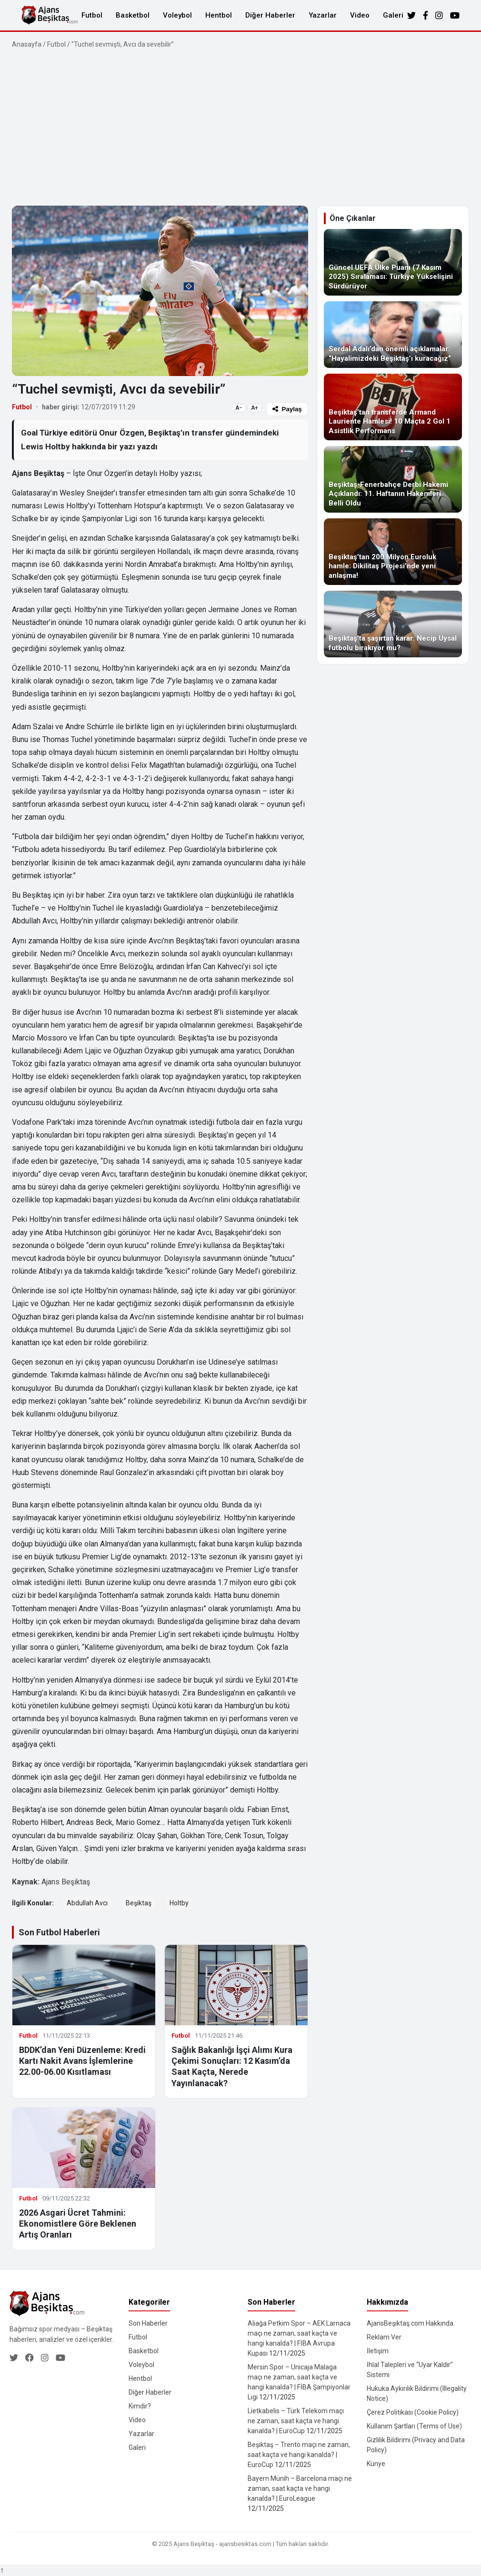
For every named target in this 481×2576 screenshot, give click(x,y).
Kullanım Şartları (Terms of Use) (414, 2426)
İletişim (378, 2351)
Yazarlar (323, 15)
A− (238, 408)
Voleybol (177, 15)
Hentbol (218, 15)
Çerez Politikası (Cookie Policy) (413, 2412)
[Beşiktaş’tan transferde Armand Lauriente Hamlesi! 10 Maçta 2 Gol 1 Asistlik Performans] (393, 407)
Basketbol (133, 15)
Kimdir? (140, 2406)
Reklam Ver (384, 2337)
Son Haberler (148, 2323)
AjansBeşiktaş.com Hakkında (410, 2323)
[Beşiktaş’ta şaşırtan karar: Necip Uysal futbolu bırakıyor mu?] (393, 624)
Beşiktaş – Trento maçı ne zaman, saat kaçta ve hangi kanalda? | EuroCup (299, 2454)
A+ (254, 408)
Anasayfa (26, 44)
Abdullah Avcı (87, 1903)
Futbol (91, 15)
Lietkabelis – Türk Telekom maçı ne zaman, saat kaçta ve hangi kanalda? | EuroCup (296, 2421)
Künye (376, 2463)
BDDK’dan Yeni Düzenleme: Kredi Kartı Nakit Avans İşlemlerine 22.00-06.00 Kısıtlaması (82, 2061)
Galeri (393, 15)
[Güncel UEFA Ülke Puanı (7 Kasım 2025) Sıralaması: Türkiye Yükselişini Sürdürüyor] (393, 262)
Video (360, 15)
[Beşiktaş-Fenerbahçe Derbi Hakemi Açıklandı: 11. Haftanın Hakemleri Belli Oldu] (393, 479)
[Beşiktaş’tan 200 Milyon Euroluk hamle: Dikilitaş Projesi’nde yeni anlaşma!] (393, 551)
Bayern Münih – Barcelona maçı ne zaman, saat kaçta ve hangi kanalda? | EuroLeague (300, 2488)
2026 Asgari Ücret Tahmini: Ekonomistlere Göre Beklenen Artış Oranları (77, 2224)
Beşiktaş (138, 1903)
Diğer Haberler (270, 15)
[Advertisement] (240, 127)
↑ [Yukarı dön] (2, 2570)
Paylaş (287, 409)
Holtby (179, 1903)
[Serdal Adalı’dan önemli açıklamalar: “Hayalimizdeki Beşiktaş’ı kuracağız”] (393, 334)
